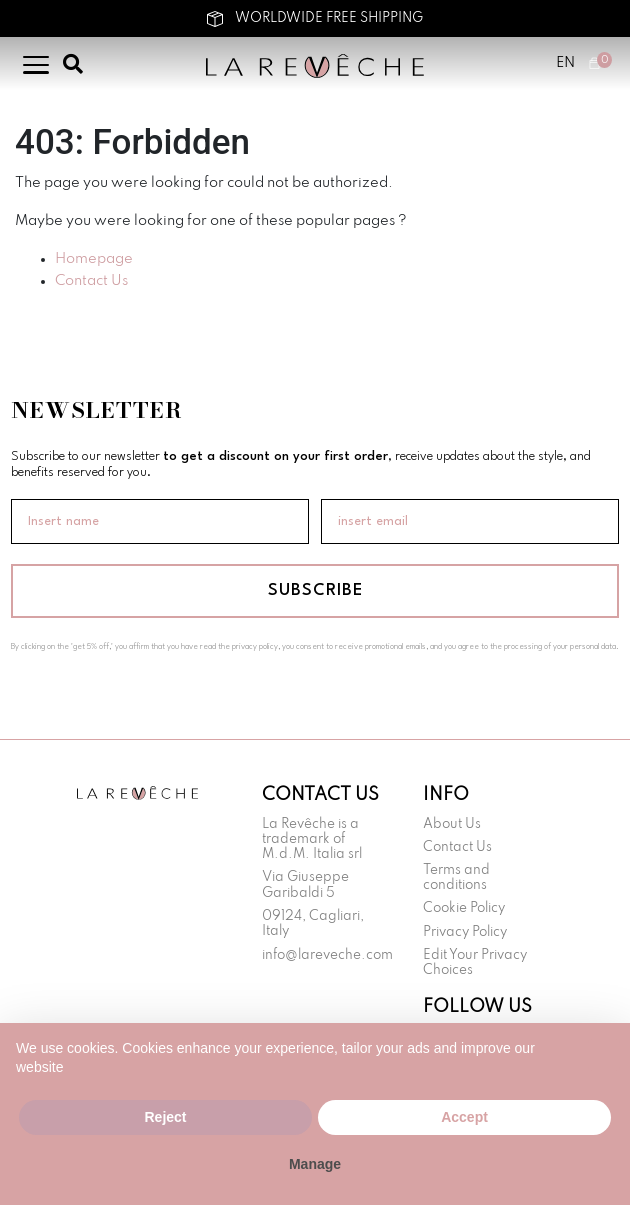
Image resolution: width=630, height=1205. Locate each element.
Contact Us (91, 281)
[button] (604, 1055)
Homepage (94, 259)
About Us (452, 824)
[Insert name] (160, 521)
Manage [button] (315, 1164)
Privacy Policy (465, 932)
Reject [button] (165, 1117)
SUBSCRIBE (315, 590)
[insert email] (470, 521)
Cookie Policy (464, 908)
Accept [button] (464, 1117)
